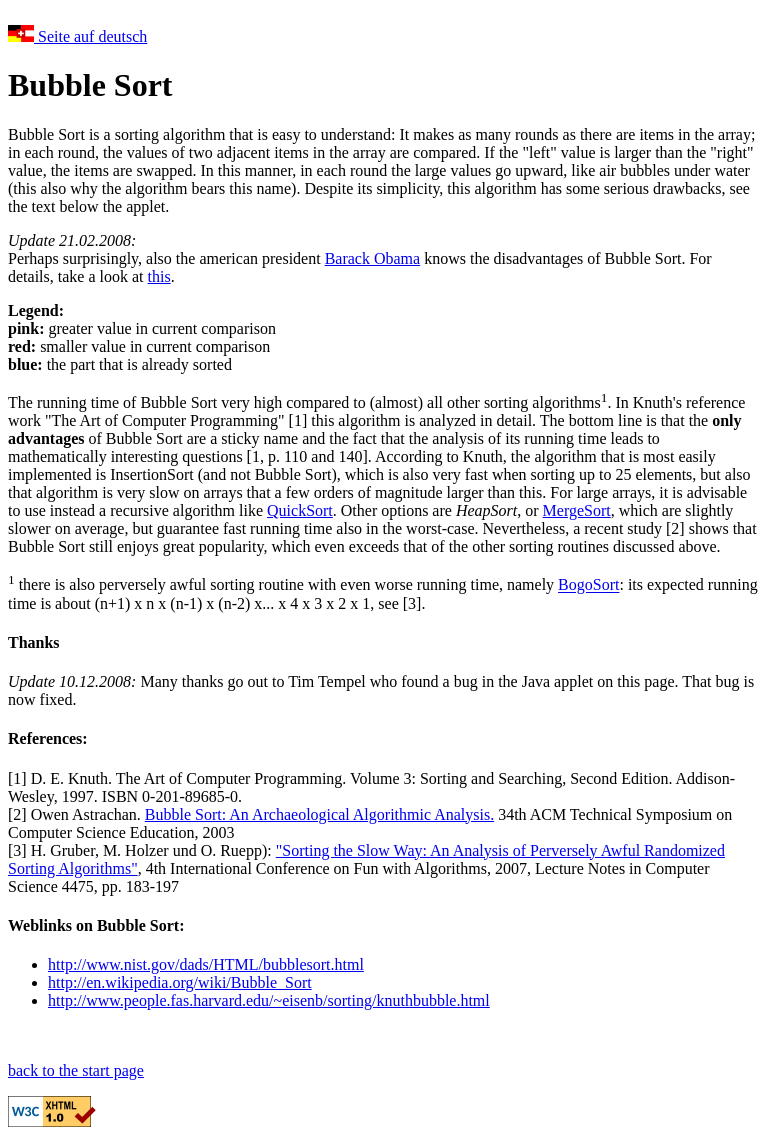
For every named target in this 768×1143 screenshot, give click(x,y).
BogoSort (588, 585)
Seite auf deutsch (77, 36)
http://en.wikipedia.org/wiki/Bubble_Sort (180, 982)
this (159, 276)
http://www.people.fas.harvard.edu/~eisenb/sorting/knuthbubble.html (269, 1000)
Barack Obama (373, 258)
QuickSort (300, 510)
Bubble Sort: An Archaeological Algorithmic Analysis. (319, 814)
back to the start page (76, 1070)
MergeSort (577, 510)
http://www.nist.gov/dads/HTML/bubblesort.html (206, 964)
